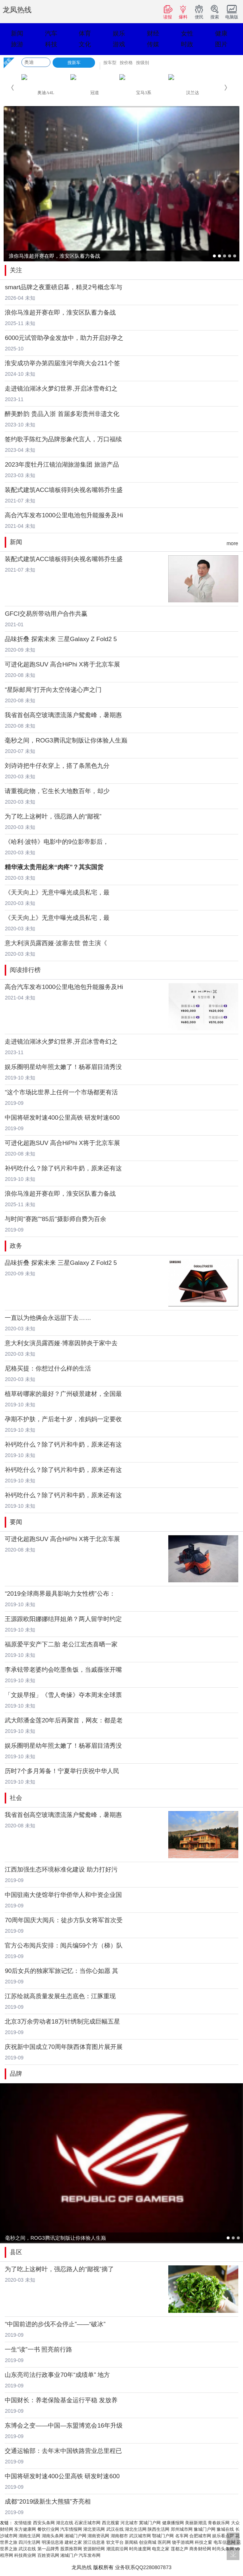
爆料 (183, 12)
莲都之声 (179, 2548)
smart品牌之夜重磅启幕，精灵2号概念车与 (63, 287)
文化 (85, 44)
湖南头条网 (52, 2535)
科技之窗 (203, 2542)
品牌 (16, 2073)
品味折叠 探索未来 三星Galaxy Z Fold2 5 (61, 639)
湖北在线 (64, 2522)
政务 (16, 1245)
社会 (16, 1797)
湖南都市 (119, 2535)
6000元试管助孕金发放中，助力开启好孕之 (64, 337)
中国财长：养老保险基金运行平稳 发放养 (61, 2400)
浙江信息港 (94, 2542)
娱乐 (119, 33)
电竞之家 (160, 2548)
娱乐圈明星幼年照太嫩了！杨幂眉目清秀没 (63, 1067)
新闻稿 (131, 2542)
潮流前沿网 (117, 2548)
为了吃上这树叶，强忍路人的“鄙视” (53, 816)
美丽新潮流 (196, 2522)
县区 (16, 2252)
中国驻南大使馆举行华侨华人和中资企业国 (63, 1894)
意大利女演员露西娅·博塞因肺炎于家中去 (61, 1343)
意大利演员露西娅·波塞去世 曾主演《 (56, 943)
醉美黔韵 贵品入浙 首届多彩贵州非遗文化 (62, 414)
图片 (221, 44)
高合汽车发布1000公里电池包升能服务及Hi (64, 515)
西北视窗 (110, 2522)
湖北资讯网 (94, 2529)
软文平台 (115, 2542)
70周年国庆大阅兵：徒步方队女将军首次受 (64, 1920)
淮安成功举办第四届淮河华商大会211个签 (62, 363)
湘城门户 (69, 2555)
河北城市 (129, 2522)
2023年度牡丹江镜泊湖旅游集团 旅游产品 (62, 464)
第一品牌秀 (48, 2548)
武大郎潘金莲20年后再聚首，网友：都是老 (64, 1720)
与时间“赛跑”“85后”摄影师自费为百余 (55, 1219)
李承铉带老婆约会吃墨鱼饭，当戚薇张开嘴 (63, 1669)
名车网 (181, 2535)
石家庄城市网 (87, 2522)
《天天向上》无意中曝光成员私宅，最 (57, 892)
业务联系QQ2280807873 (143, 2567)
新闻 (17, 33)
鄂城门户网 (163, 2535)
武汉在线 (115, 2529)
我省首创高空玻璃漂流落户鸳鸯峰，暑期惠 (63, 715)
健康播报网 (173, 2522)
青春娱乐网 (219, 2522)
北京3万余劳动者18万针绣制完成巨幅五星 (62, 2021)
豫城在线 (225, 2529)
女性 (187, 33)
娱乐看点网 (223, 2535)
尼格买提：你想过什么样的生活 (48, 1368)
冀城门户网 (150, 2522)
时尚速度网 (140, 2548)
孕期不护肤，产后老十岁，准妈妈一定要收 (63, 1419)
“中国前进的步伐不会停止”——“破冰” (55, 2324)
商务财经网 (200, 2548)
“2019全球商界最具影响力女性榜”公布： (60, 1593)
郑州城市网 (182, 2529)
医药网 (164, 2542)
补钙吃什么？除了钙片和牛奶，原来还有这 (63, 1168)
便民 (199, 12)
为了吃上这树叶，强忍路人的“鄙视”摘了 (59, 2269)
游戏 (119, 44)
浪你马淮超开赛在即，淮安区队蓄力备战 (60, 312)
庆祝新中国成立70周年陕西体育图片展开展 (64, 2046)
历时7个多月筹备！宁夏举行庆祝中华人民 (62, 1771)
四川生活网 (29, 2542)
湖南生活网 (29, 2535)
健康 (221, 33)
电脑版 (231, 12)
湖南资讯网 (98, 2535)
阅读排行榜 (25, 970)
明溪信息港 (52, 2542)
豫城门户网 (204, 2529)
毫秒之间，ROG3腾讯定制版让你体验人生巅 (66, 740)
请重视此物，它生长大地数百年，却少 (57, 791)
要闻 (16, 1522)
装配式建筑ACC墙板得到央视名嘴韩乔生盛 (64, 490)
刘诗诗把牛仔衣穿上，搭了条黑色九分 (57, 765)
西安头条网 (44, 2522)
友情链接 (23, 2522)
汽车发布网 (89, 2555)
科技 (51, 44)
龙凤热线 (17, 10)
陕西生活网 (158, 2529)
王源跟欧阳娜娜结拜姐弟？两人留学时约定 (63, 1619)
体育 (85, 33)
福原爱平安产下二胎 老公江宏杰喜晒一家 (61, 1644)
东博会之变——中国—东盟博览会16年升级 (64, 2425)
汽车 (51, 33)
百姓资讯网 (48, 2555)
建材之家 (73, 2542)
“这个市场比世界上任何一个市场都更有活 (61, 1092)
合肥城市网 (200, 2535)
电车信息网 (224, 2542)
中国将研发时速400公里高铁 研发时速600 (62, 1117)
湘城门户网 (75, 2535)
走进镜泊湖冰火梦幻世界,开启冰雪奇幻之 (61, 388)
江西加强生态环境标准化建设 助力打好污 (61, 1869)
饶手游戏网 (183, 2542)
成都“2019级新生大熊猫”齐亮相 (47, 2501)
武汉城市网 (140, 2535)
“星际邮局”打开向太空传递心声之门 (53, 689)
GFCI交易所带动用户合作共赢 (46, 613)
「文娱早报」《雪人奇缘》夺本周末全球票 (63, 1695)
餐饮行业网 (48, 2529)
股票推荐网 (71, 2548)
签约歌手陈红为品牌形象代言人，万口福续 (63, 439)
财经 (153, 33)
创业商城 (147, 2542)
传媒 (153, 44)
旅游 (17, 44)
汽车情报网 (71, 2529)
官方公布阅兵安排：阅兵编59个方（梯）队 (64, 1945)
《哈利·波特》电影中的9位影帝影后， (56, 841)
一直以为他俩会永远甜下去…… (48, 1317)
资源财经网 (94, 2548)
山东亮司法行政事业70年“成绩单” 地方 (57, 2374)
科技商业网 (25, 2555)
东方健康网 (25, 2529)
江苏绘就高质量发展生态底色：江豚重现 (60, 1996)
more (232, 543)
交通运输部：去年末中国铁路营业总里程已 (63, 2450)
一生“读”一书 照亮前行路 (38, 2349)
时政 (187, 44)
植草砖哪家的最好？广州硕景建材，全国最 (63, 1393)
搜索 (214, 12)
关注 (16, 270)
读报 (167, 12)
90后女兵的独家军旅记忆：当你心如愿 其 (61, 1970)
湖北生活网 (136, 2529)
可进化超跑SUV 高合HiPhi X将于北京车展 (62, 664)
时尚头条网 (223, 2548)
